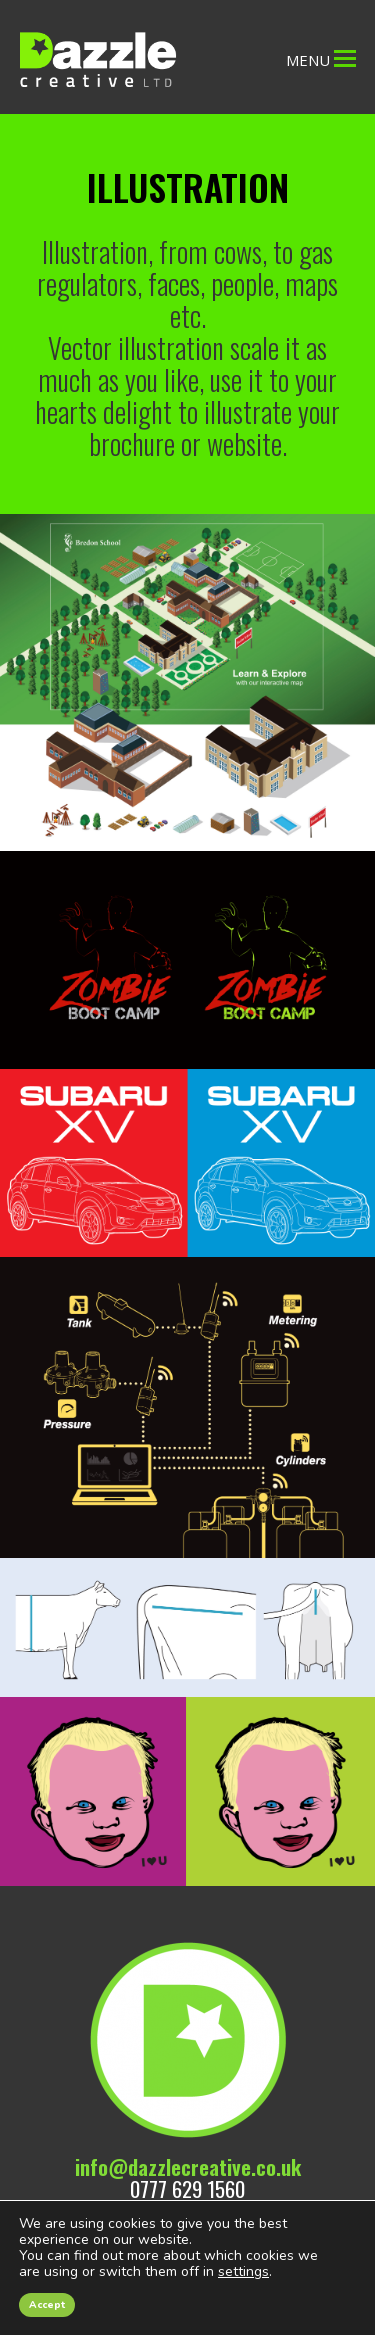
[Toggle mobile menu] (345, 57)
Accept (47, 2305)
